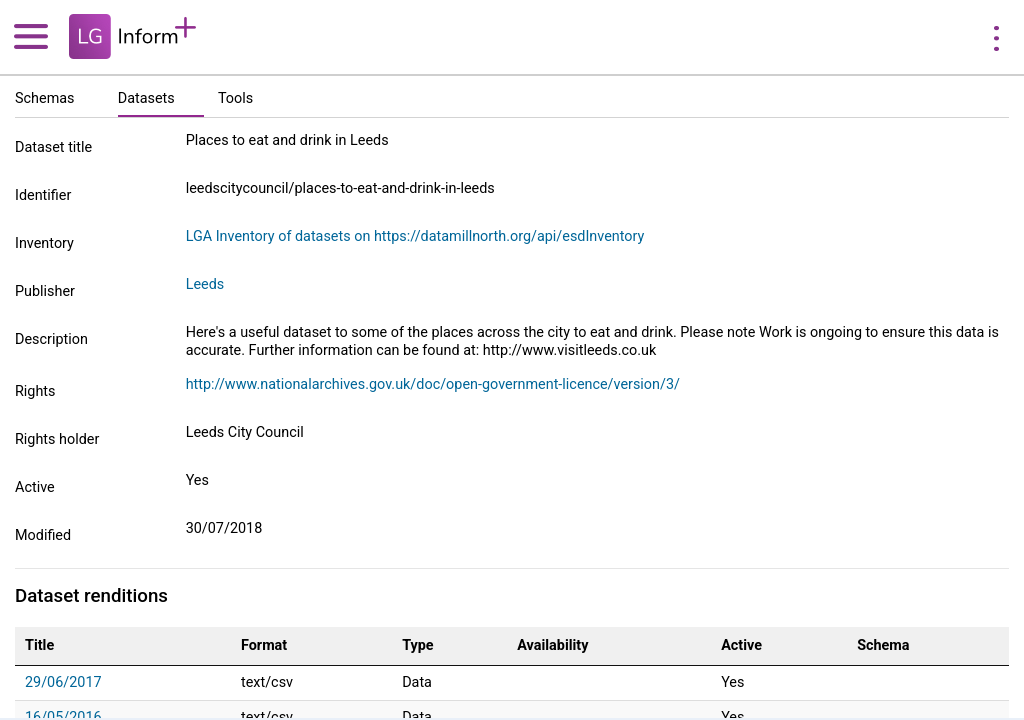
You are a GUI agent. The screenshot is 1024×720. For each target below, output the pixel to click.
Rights (35, 391)
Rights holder (57, 439)
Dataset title (53, 147)
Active (35, 487)
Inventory (44, 243)
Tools (235, 98)
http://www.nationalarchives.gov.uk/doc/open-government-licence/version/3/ (433, 384)
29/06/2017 (63, 682)
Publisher (45, 291)
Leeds (205, 284)
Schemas (45, 98)
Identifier (43, 195)
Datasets (146, 98)
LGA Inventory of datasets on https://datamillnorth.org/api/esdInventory (415, 236)
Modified (43, 535)
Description (51, 339)
